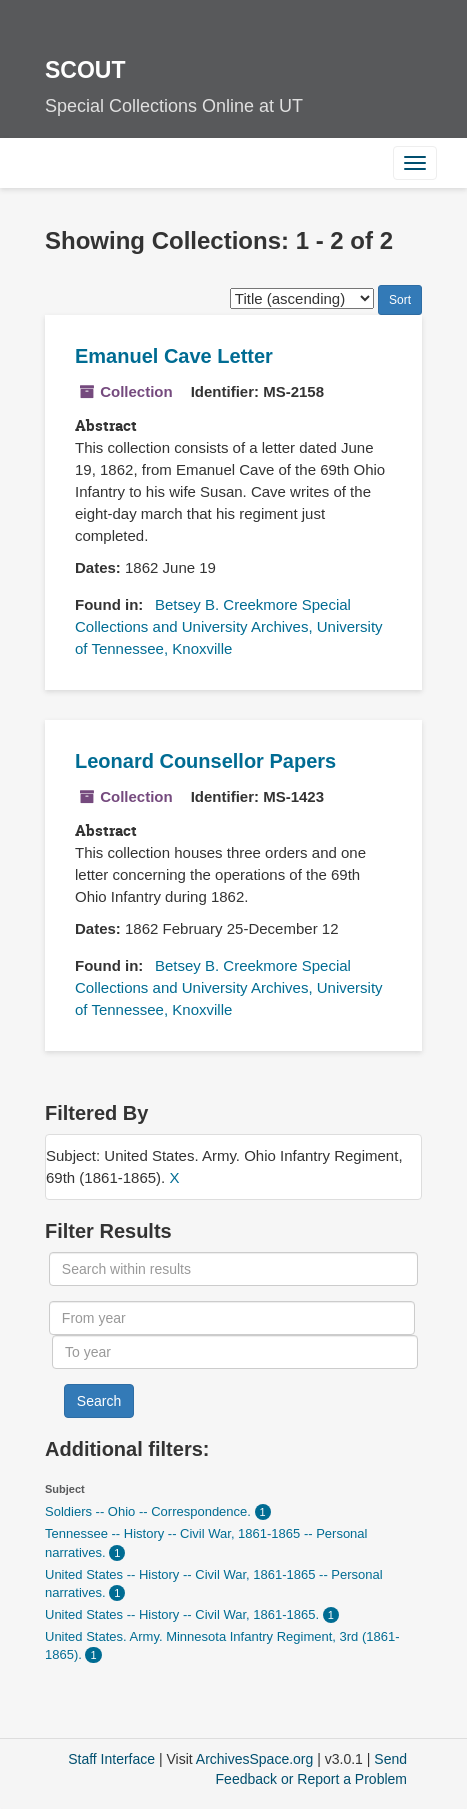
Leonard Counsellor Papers (205, 761)
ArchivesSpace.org (255, 1759)
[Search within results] (233, 1269)
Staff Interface (111, 1759)
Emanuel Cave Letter (174, 356)
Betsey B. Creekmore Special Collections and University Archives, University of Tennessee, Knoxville (229, 626)
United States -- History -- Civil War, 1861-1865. (184, 1614)
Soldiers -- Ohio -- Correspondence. (150, 1511)
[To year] (235, 1352)
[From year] (232, 1318)
